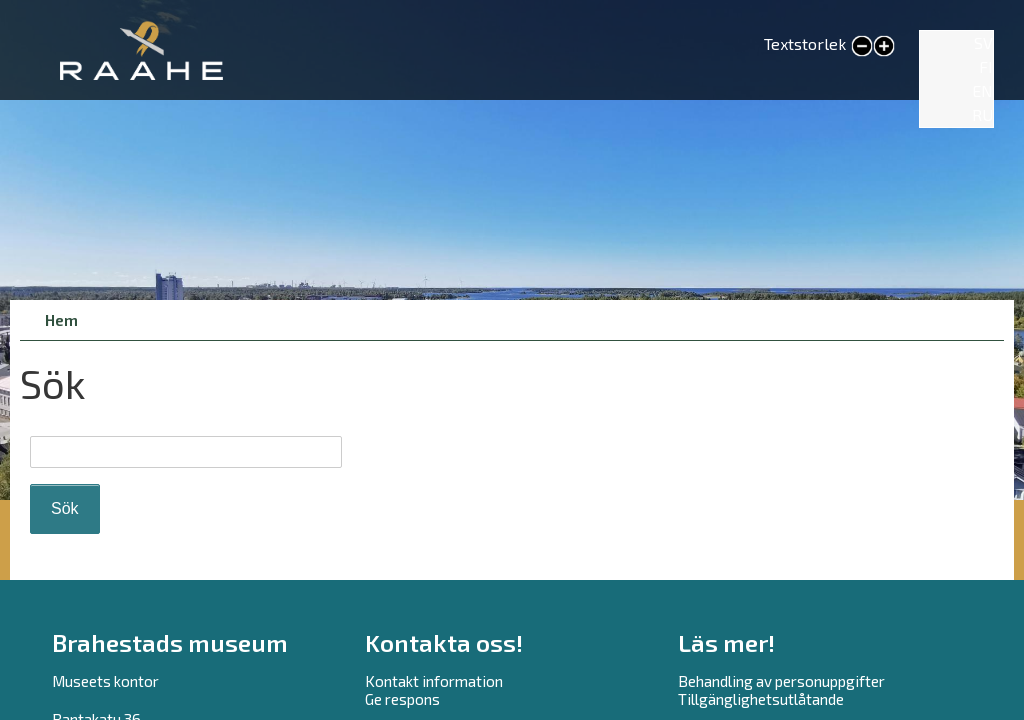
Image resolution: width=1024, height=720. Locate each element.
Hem (61, 319)
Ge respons (402, 699)
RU (982, 114)
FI (986, 66)
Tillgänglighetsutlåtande (761, 699)
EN (982, 90)
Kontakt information (434, 681)
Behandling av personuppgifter (781, 681)
